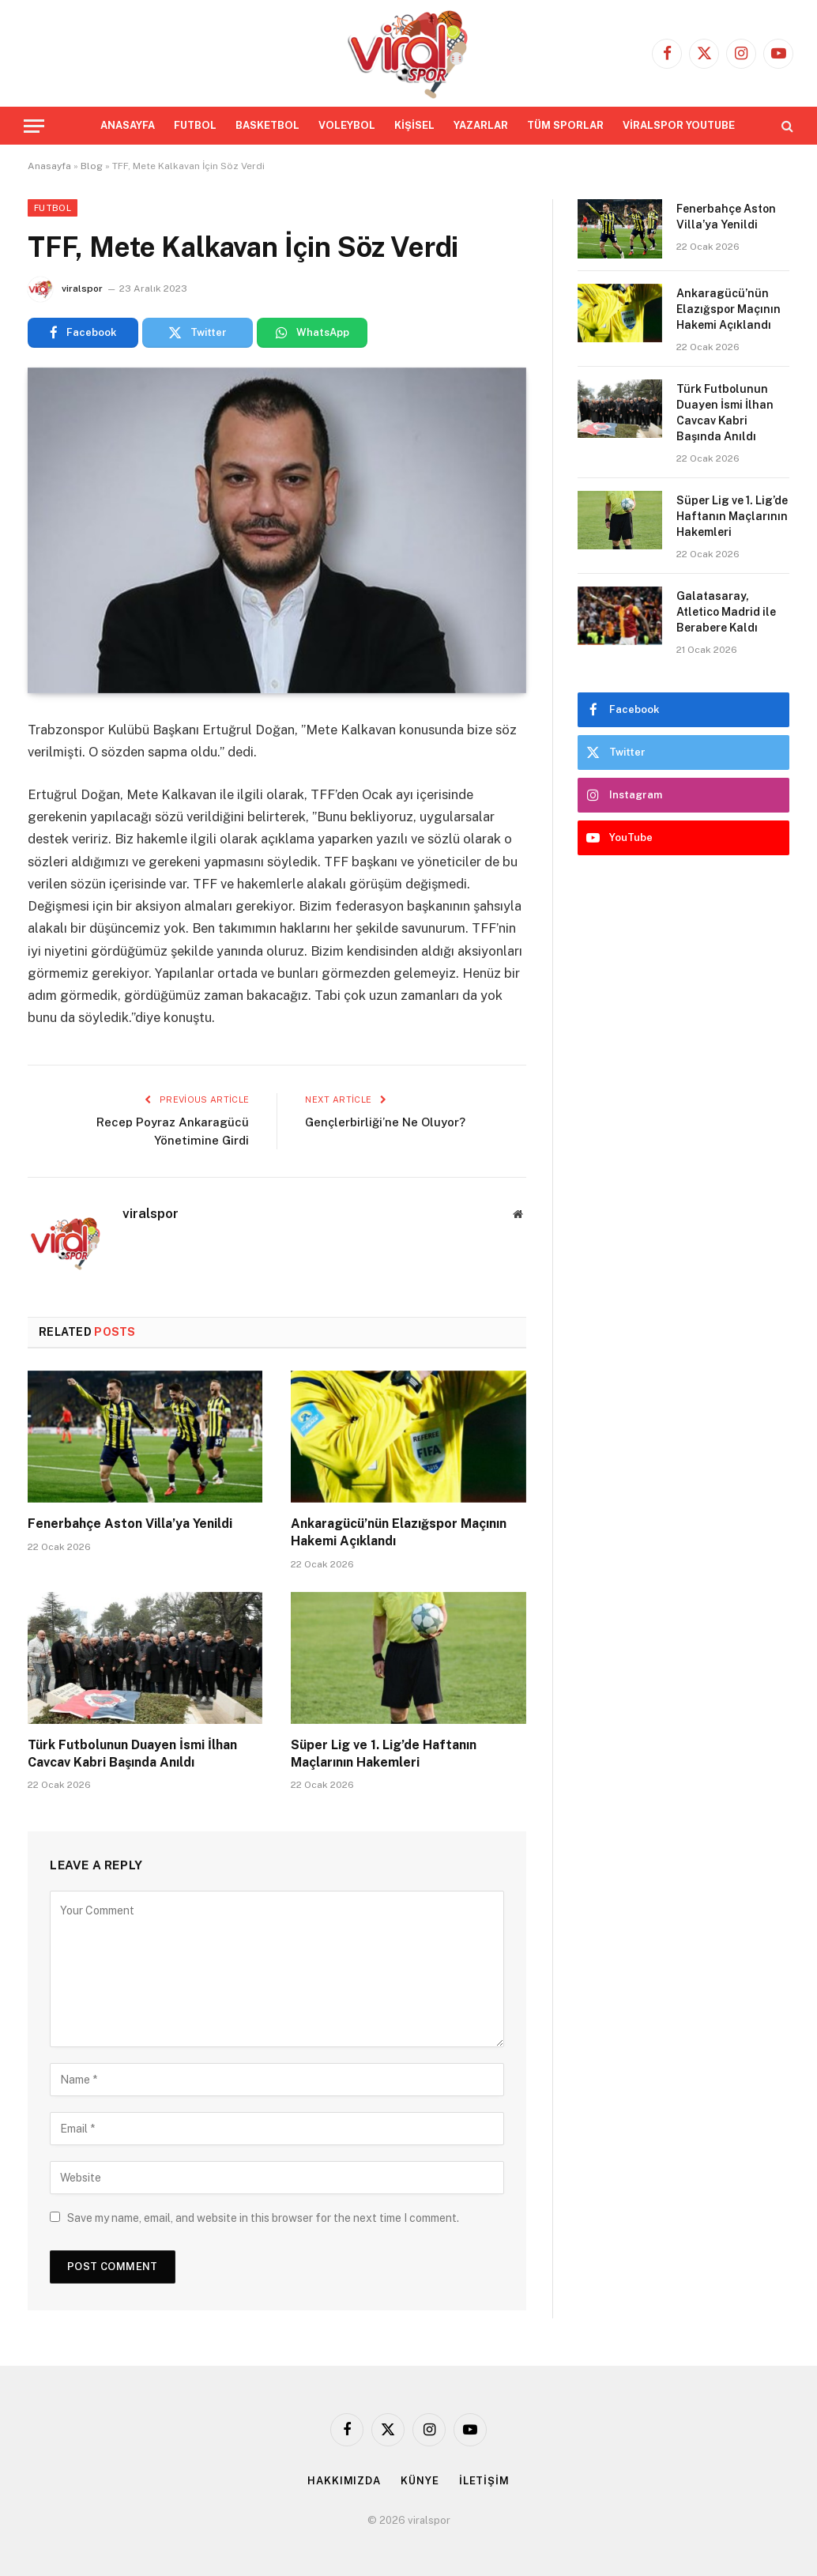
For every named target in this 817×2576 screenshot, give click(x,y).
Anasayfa (49, 166)
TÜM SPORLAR (565, 125)
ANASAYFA (127, 125)
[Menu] (34, 126)
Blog (92, 166)
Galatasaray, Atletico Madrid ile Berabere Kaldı (726, 612)
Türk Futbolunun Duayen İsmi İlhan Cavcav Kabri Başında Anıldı (132, 1753)
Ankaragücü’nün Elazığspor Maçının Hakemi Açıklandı (398, 1532)
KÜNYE (420, 2481)
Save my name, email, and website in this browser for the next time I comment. (263, 2218)
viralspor (82, 288)
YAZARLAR (481, 125)
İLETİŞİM (484, 2481)
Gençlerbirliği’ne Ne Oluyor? (385, 1122)
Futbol (52, 208)
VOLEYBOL (346, 125)
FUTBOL (195, 125)
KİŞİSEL (414, 125)
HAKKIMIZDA (344, 2481)
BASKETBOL (267, 125)
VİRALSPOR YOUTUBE (679, 125)
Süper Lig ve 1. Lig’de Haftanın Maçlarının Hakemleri (383, 1753)
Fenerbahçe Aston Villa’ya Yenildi (130, 1523)
